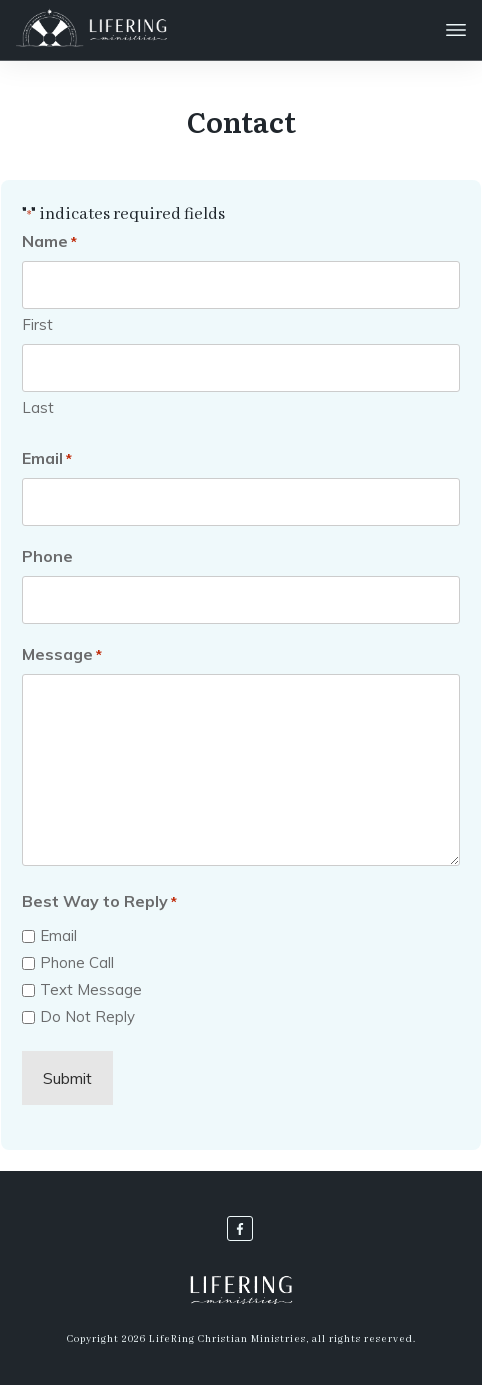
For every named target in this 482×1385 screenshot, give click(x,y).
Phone (47, 556)
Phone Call (77, 962)
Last (38, 407)
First (37, 324)
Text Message (91, 989)
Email (47, 459)
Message (62, 655)
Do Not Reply (87, 1016)
